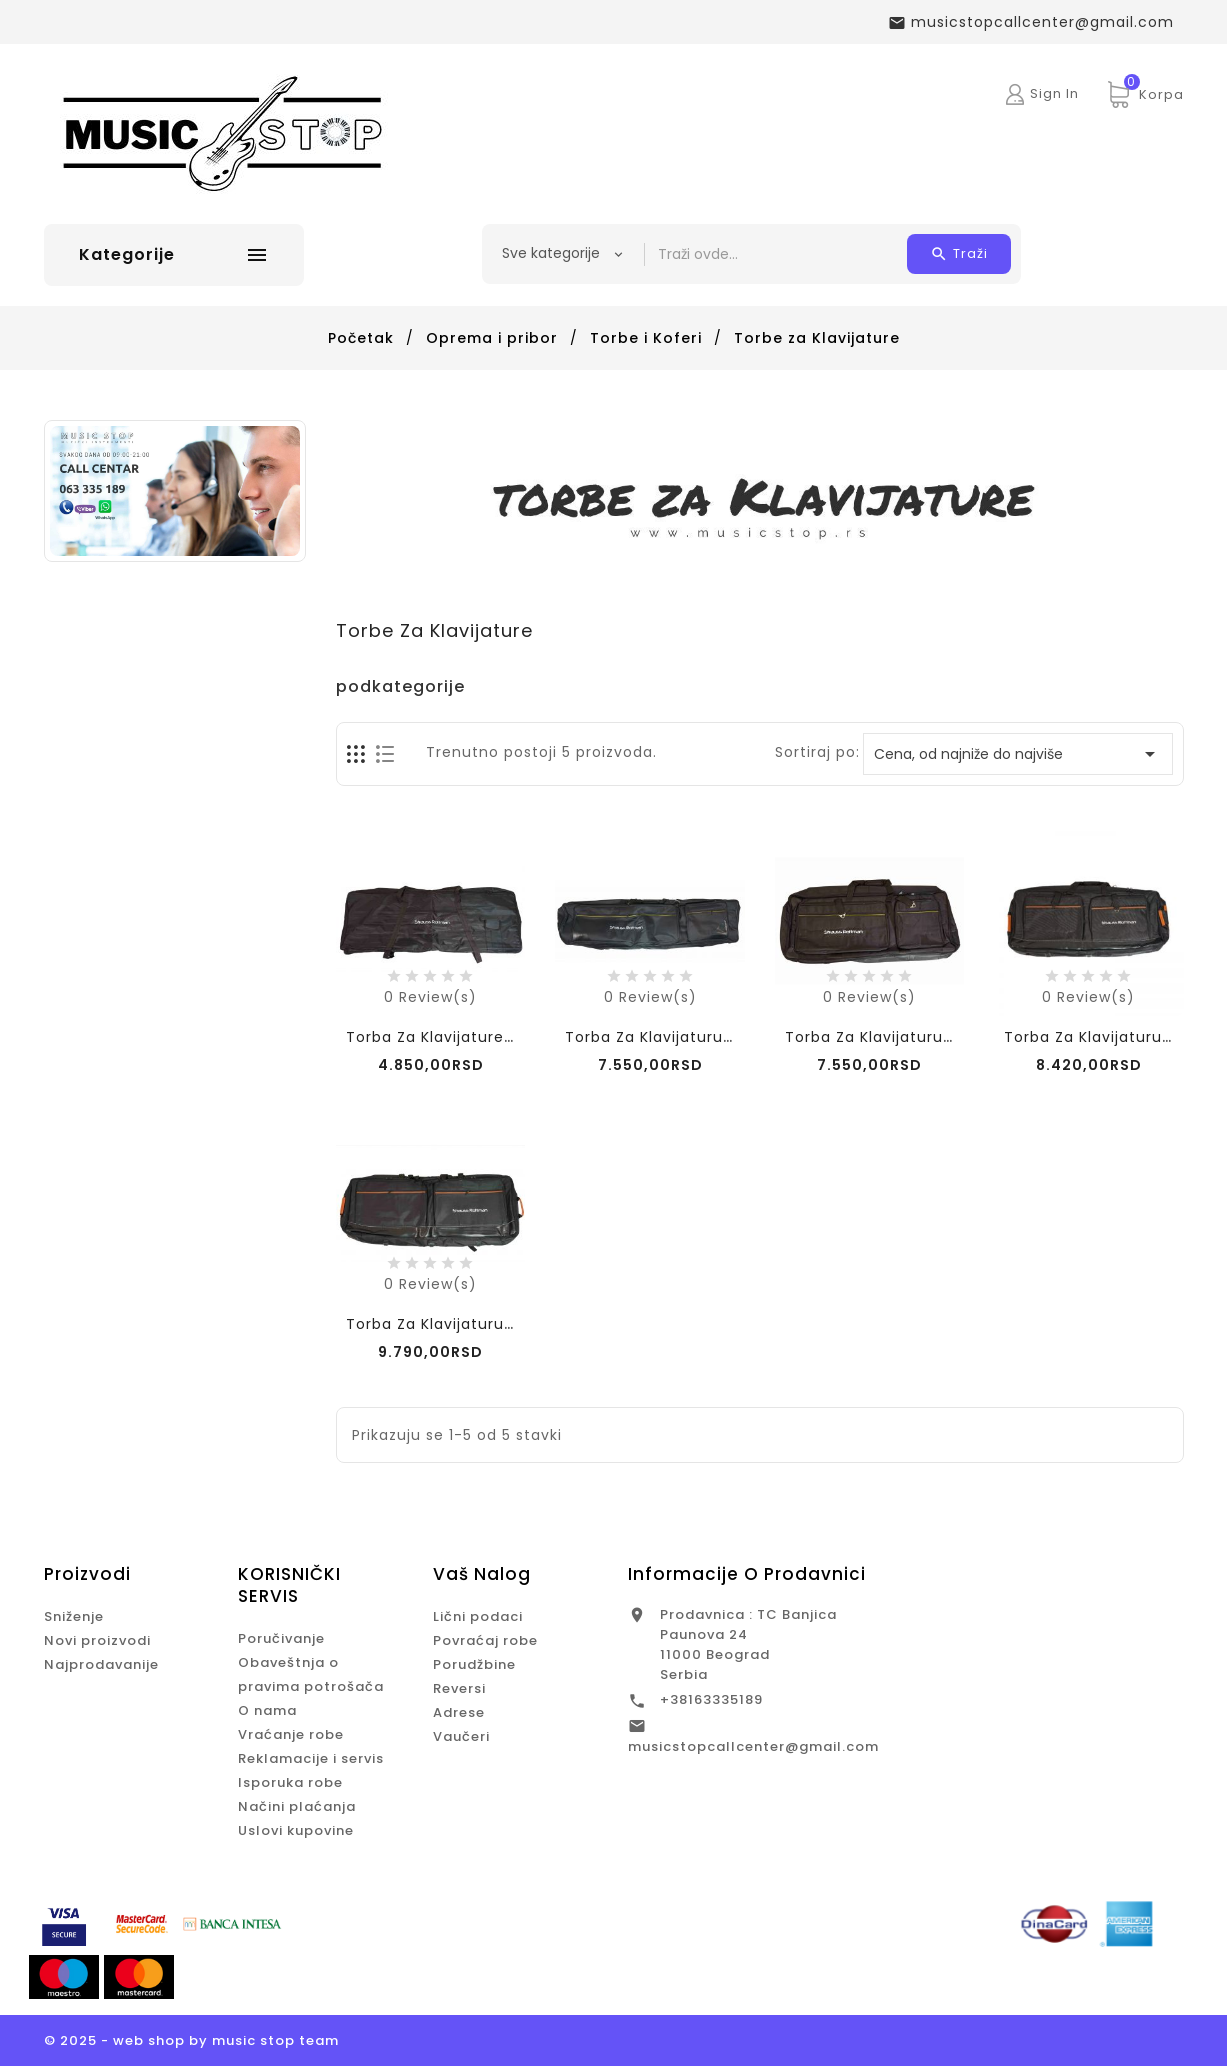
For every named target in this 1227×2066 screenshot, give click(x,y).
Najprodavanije (101, 1664)
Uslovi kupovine (296, 1830)
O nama (267, 1710)
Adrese (459, 1712)
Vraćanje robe (291, 1734)
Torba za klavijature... (431, 1037)
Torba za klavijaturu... (870, 1037)
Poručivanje (281, 1638)
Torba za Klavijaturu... (650, 1037)
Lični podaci (478, 1616)
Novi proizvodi (97, 1640)
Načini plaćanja (297, 1806)
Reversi (459, 1688)
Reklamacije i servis (311, 1758)
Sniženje (74, 1616)
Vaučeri (461, 1736)
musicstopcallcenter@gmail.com (753, 1746)
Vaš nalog (482, 1574)
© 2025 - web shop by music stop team (191, 2040)
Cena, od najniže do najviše (1018, 754)
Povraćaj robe (485, 1640)
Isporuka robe (290, 1782)
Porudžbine (474, 1664)
